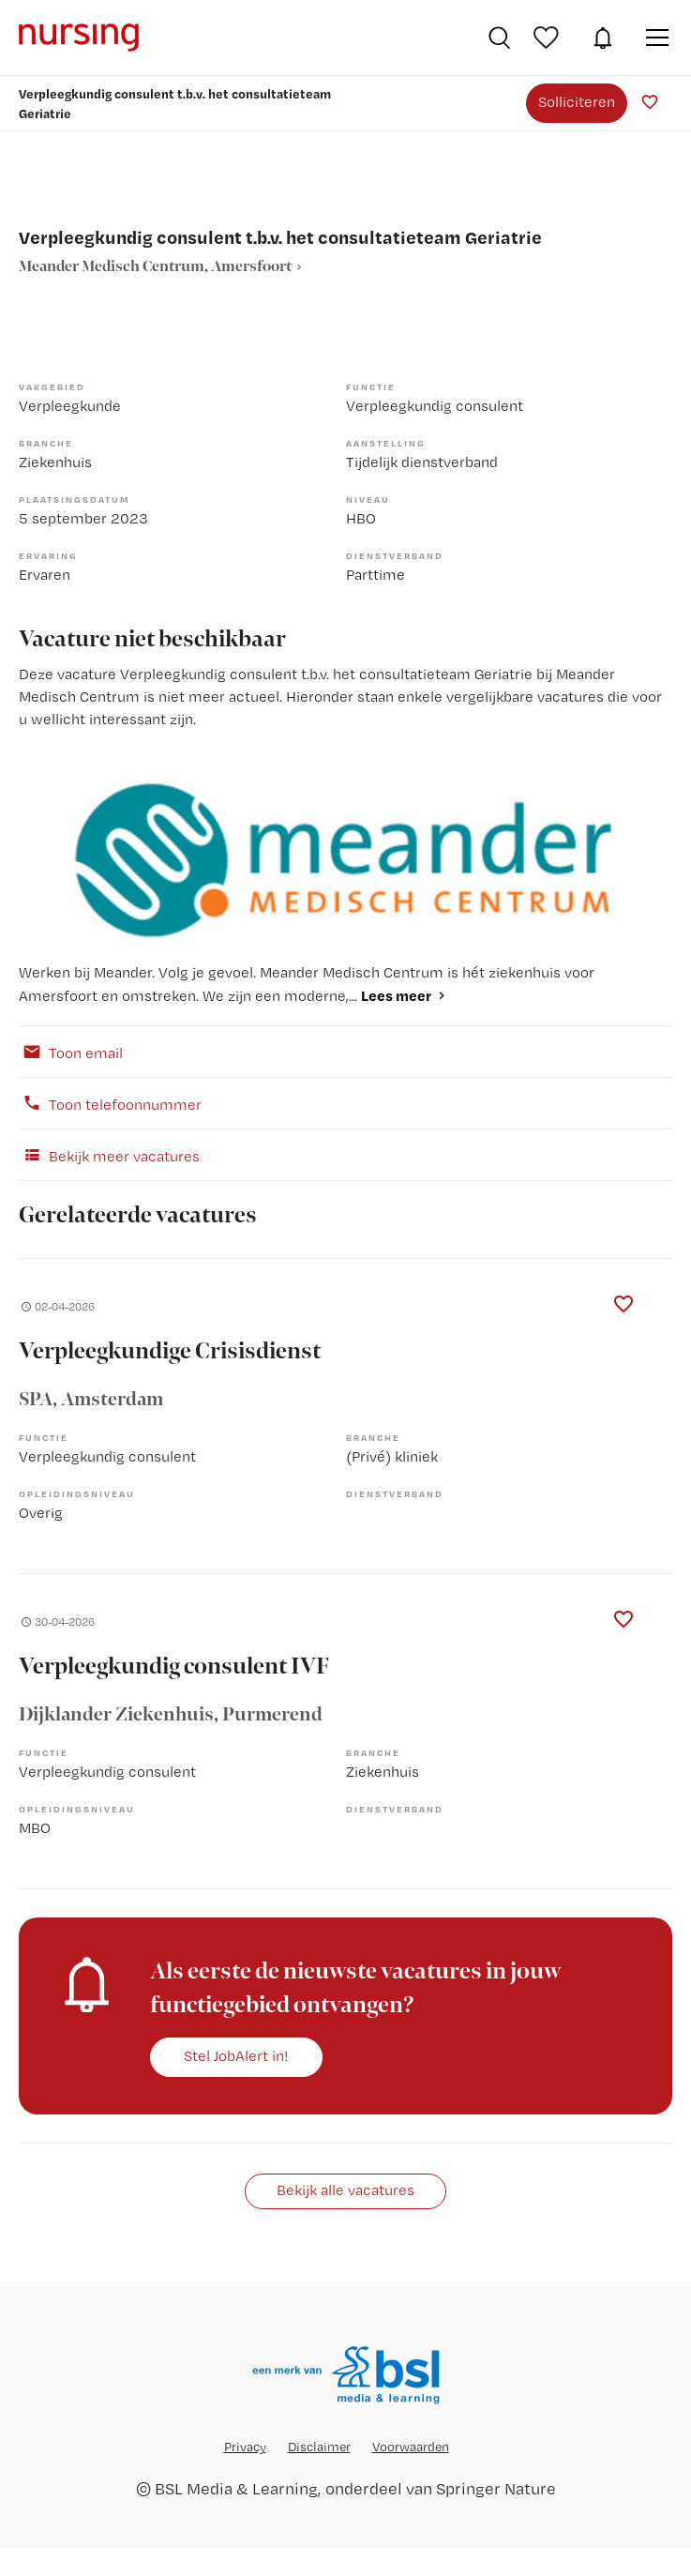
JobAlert (603, 37)
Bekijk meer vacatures (109, 1155)
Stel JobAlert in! (236, 2056)
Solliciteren (576, 102)
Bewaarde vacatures (548, 37)
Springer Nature (496, 2488)
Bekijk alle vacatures (345, 2190)
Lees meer (396, 995)
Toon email (71, 1051)
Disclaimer (319, 2446)
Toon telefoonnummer (110, 1103)
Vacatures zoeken (499, 37)
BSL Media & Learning (236, 2488)
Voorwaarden (410, 2446)
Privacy (245, 2446)
